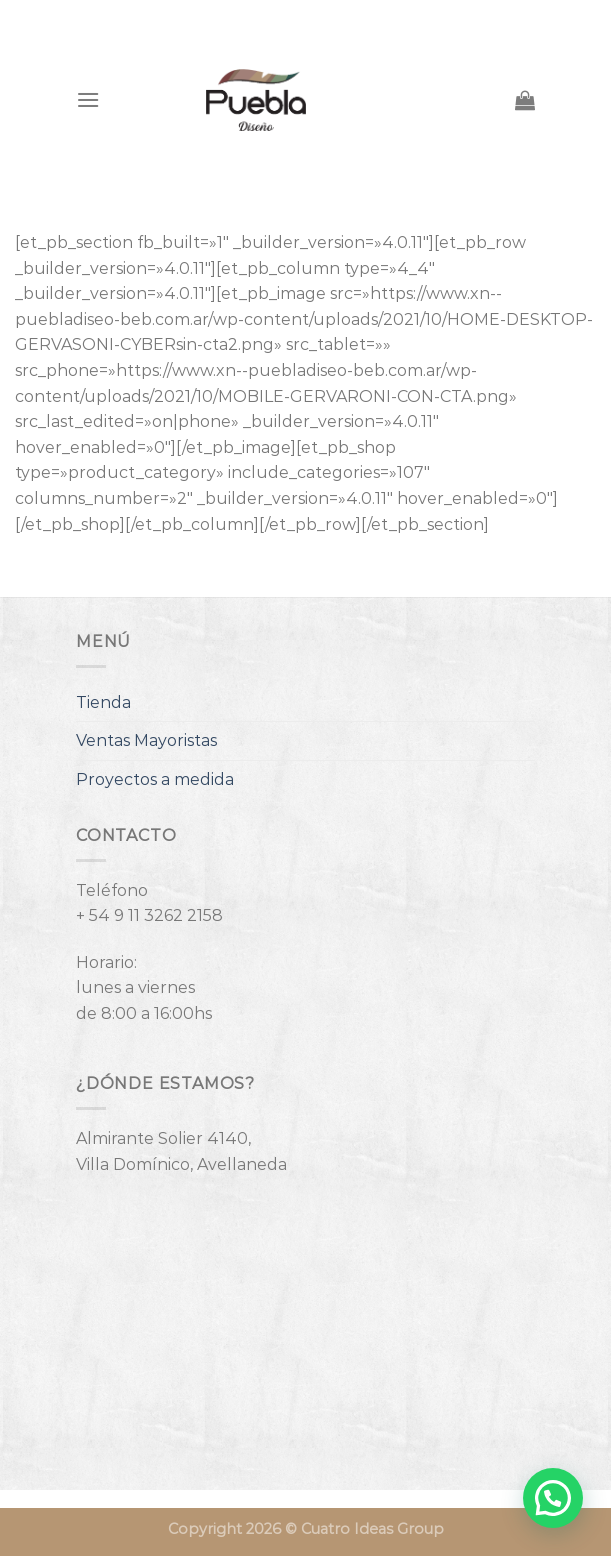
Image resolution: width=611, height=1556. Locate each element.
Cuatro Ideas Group (372, 1529)
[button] (553, 1498)
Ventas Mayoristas (146, 740)
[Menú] (88, 99)
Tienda (103, 702)
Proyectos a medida (155, 779)
